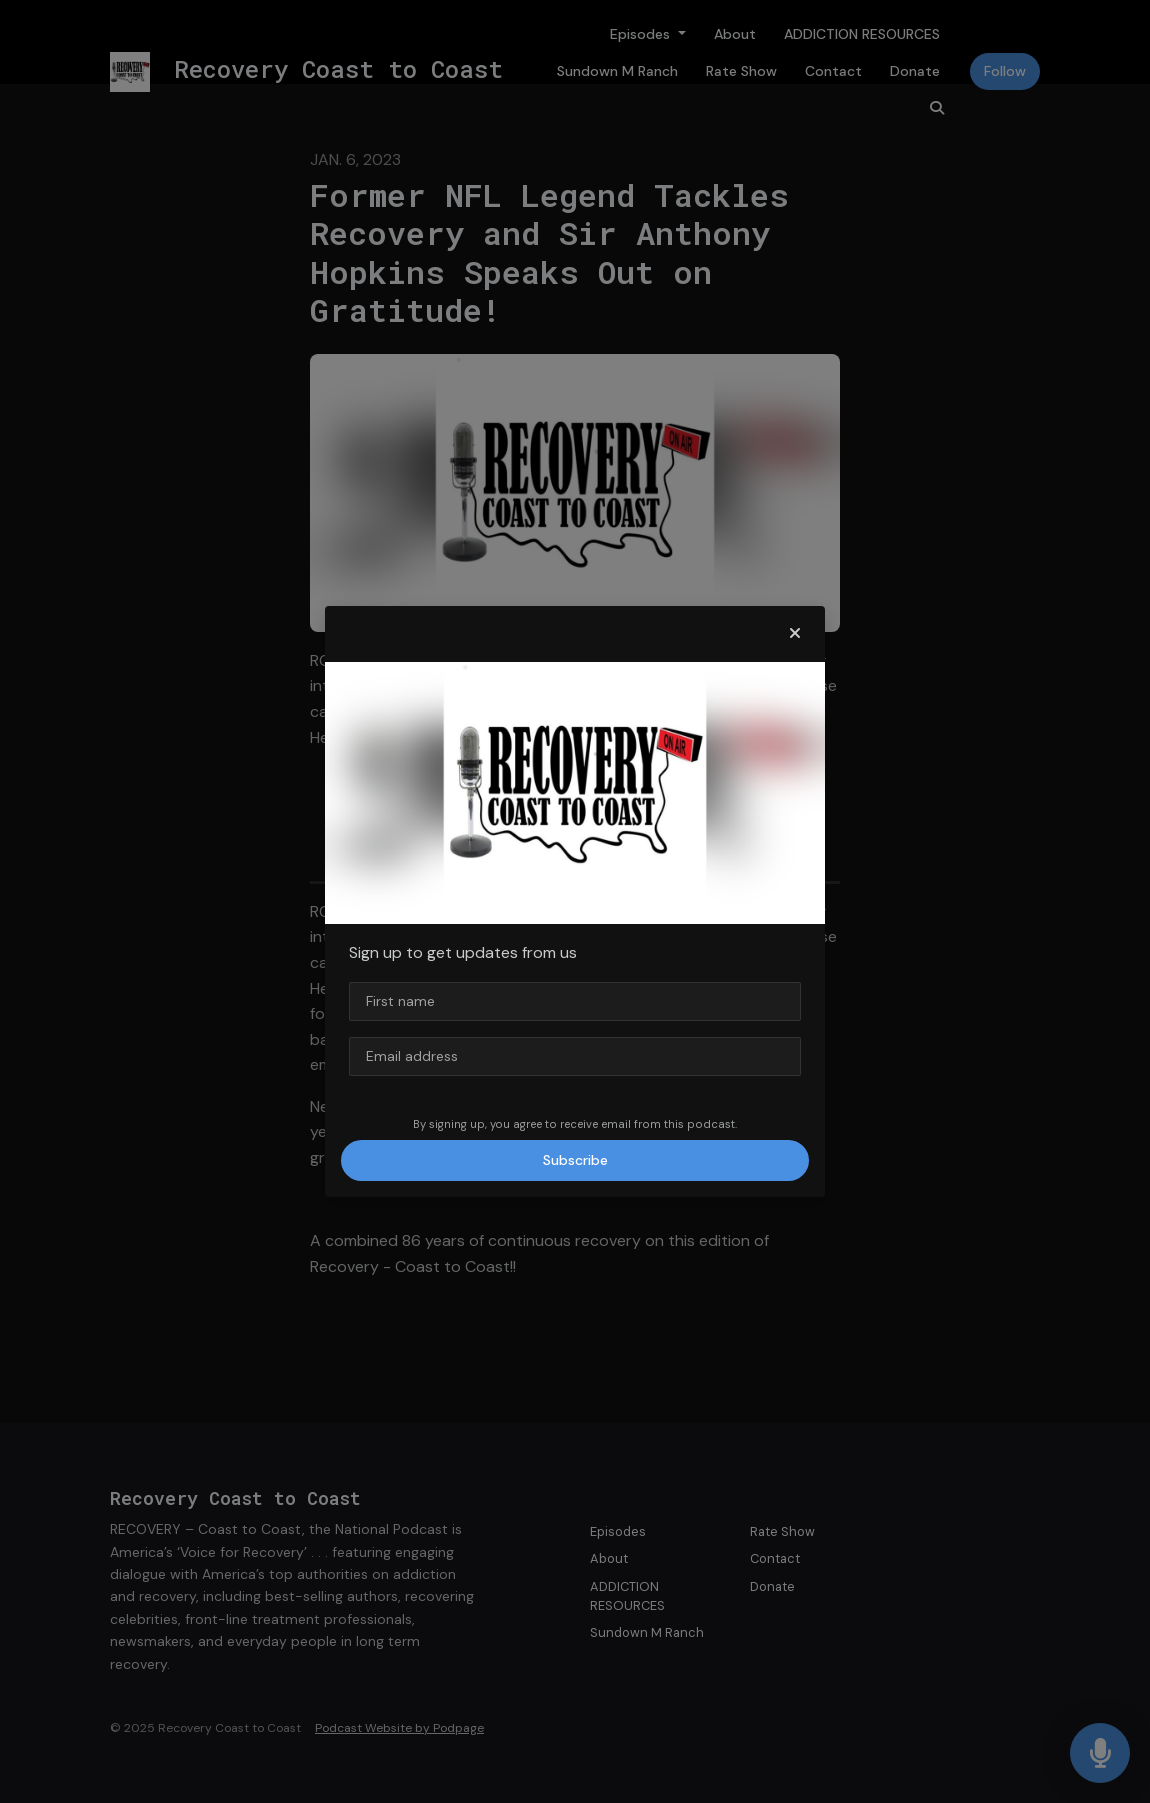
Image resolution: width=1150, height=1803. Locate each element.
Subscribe (575, 1160)
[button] (795, 634)
